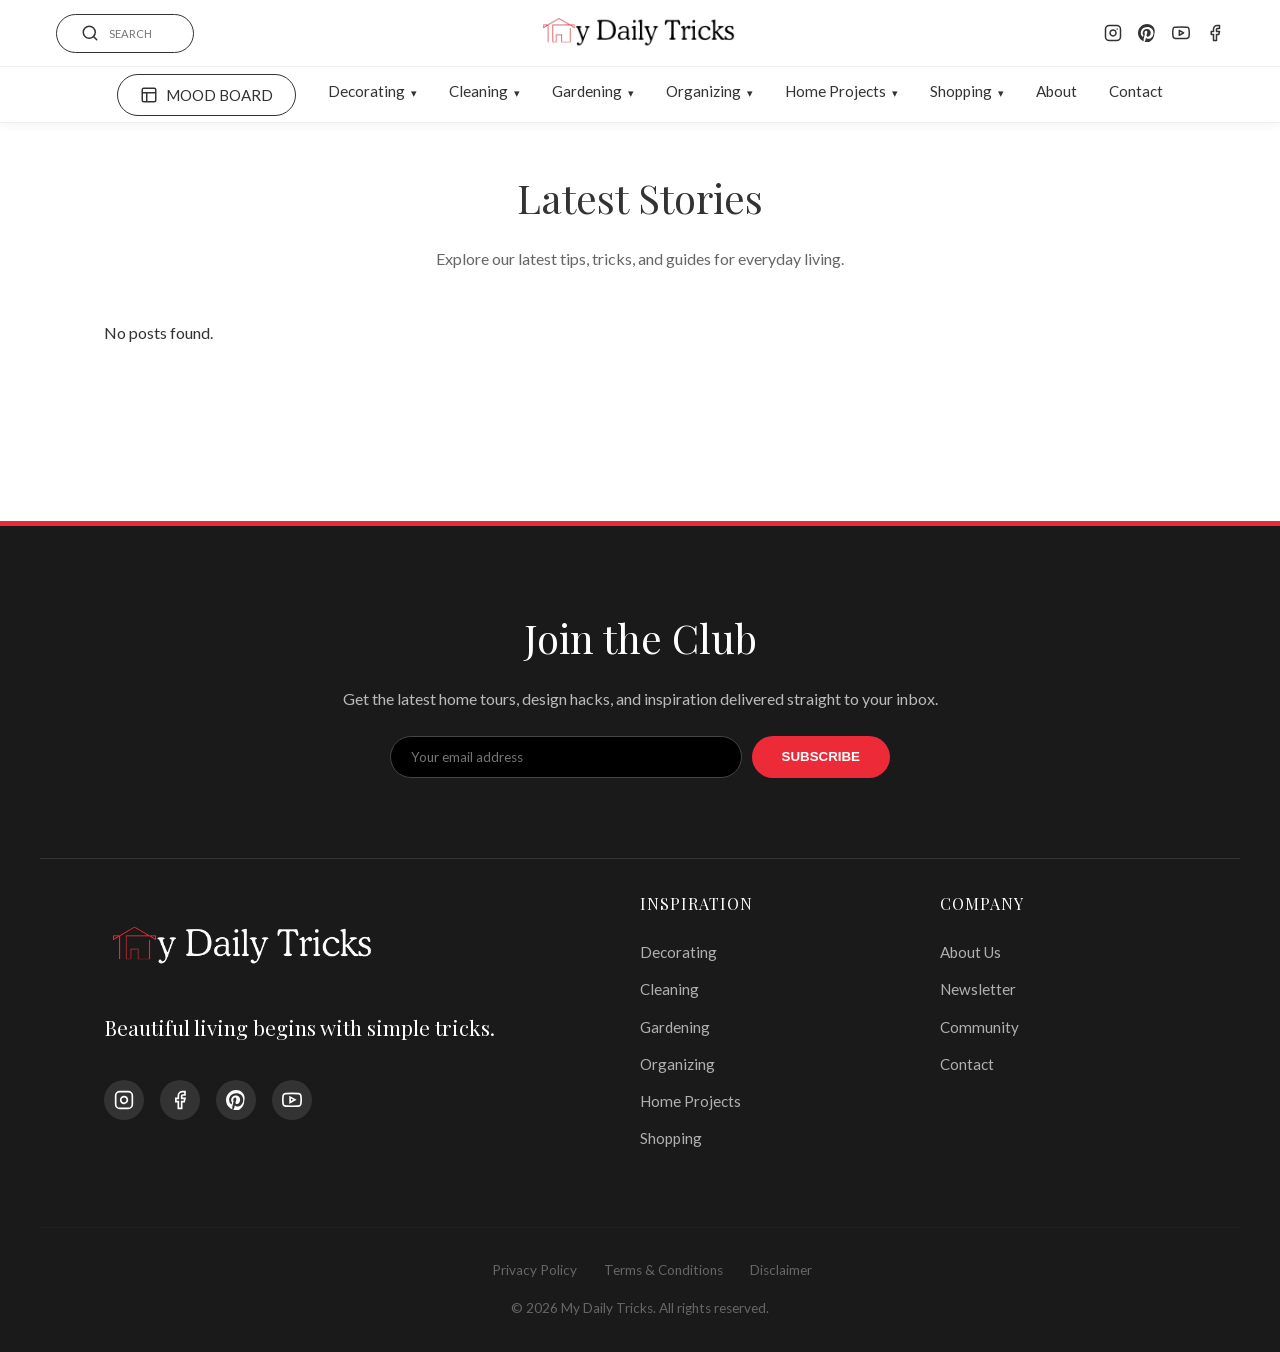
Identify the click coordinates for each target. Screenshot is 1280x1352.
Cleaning (478, 91)
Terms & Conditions (663, 1270)
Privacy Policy (534, 1270)
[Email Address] (566, 757)
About (1056, 91)
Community (979, 1027)
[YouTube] (1181, 33)
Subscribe (821, 756)
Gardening (587, 91)
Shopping (961, 91)
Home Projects (835, 91)
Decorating (366, 91)
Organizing (703, 91)
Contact (1136, 91)
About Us (970, 952)
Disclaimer (781, 1270)
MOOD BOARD (206, 95)
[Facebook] (1215, 33)
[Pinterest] (1147, 33)
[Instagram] (1113, 33)
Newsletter (978, 989)
